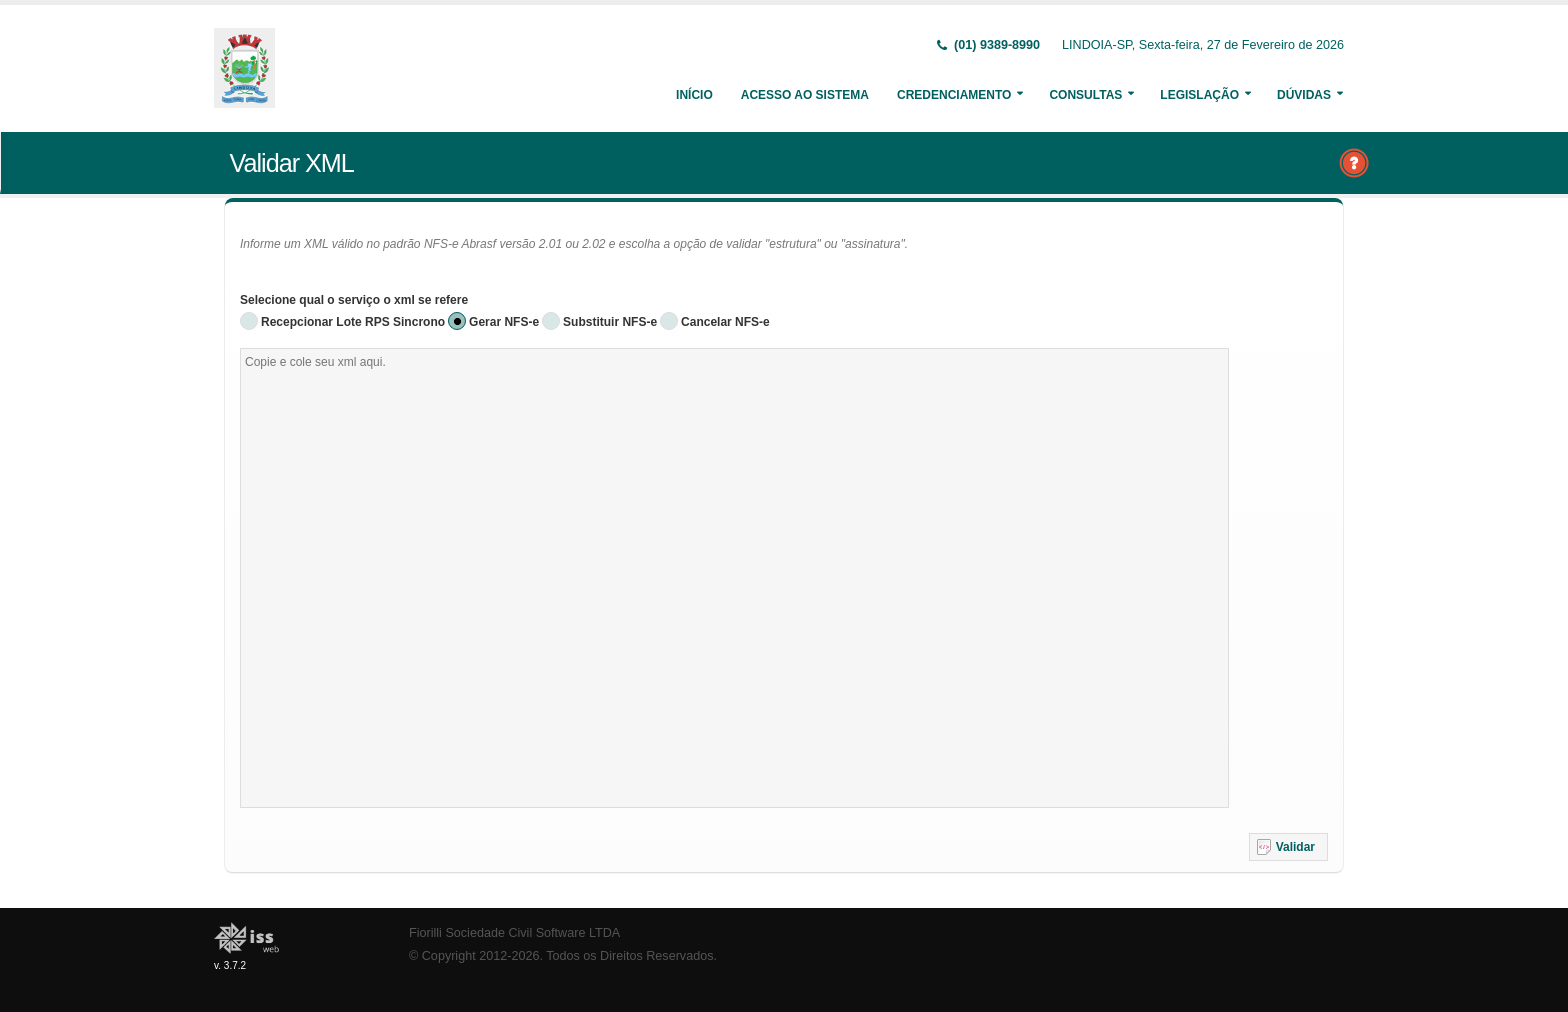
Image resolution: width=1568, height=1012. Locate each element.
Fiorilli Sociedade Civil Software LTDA (514, 933)
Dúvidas (1304, 95)
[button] (1288, 847)
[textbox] (734, 578)
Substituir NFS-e (610, 322)
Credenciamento (954, 95)
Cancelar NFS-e (725, 322)
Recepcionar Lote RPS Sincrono (353, 322)
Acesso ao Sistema (805, 95)
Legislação (1199, 95)
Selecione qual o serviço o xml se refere (354, 300)
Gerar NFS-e (504, 322)
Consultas (1085, 95)
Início (694, 95)
